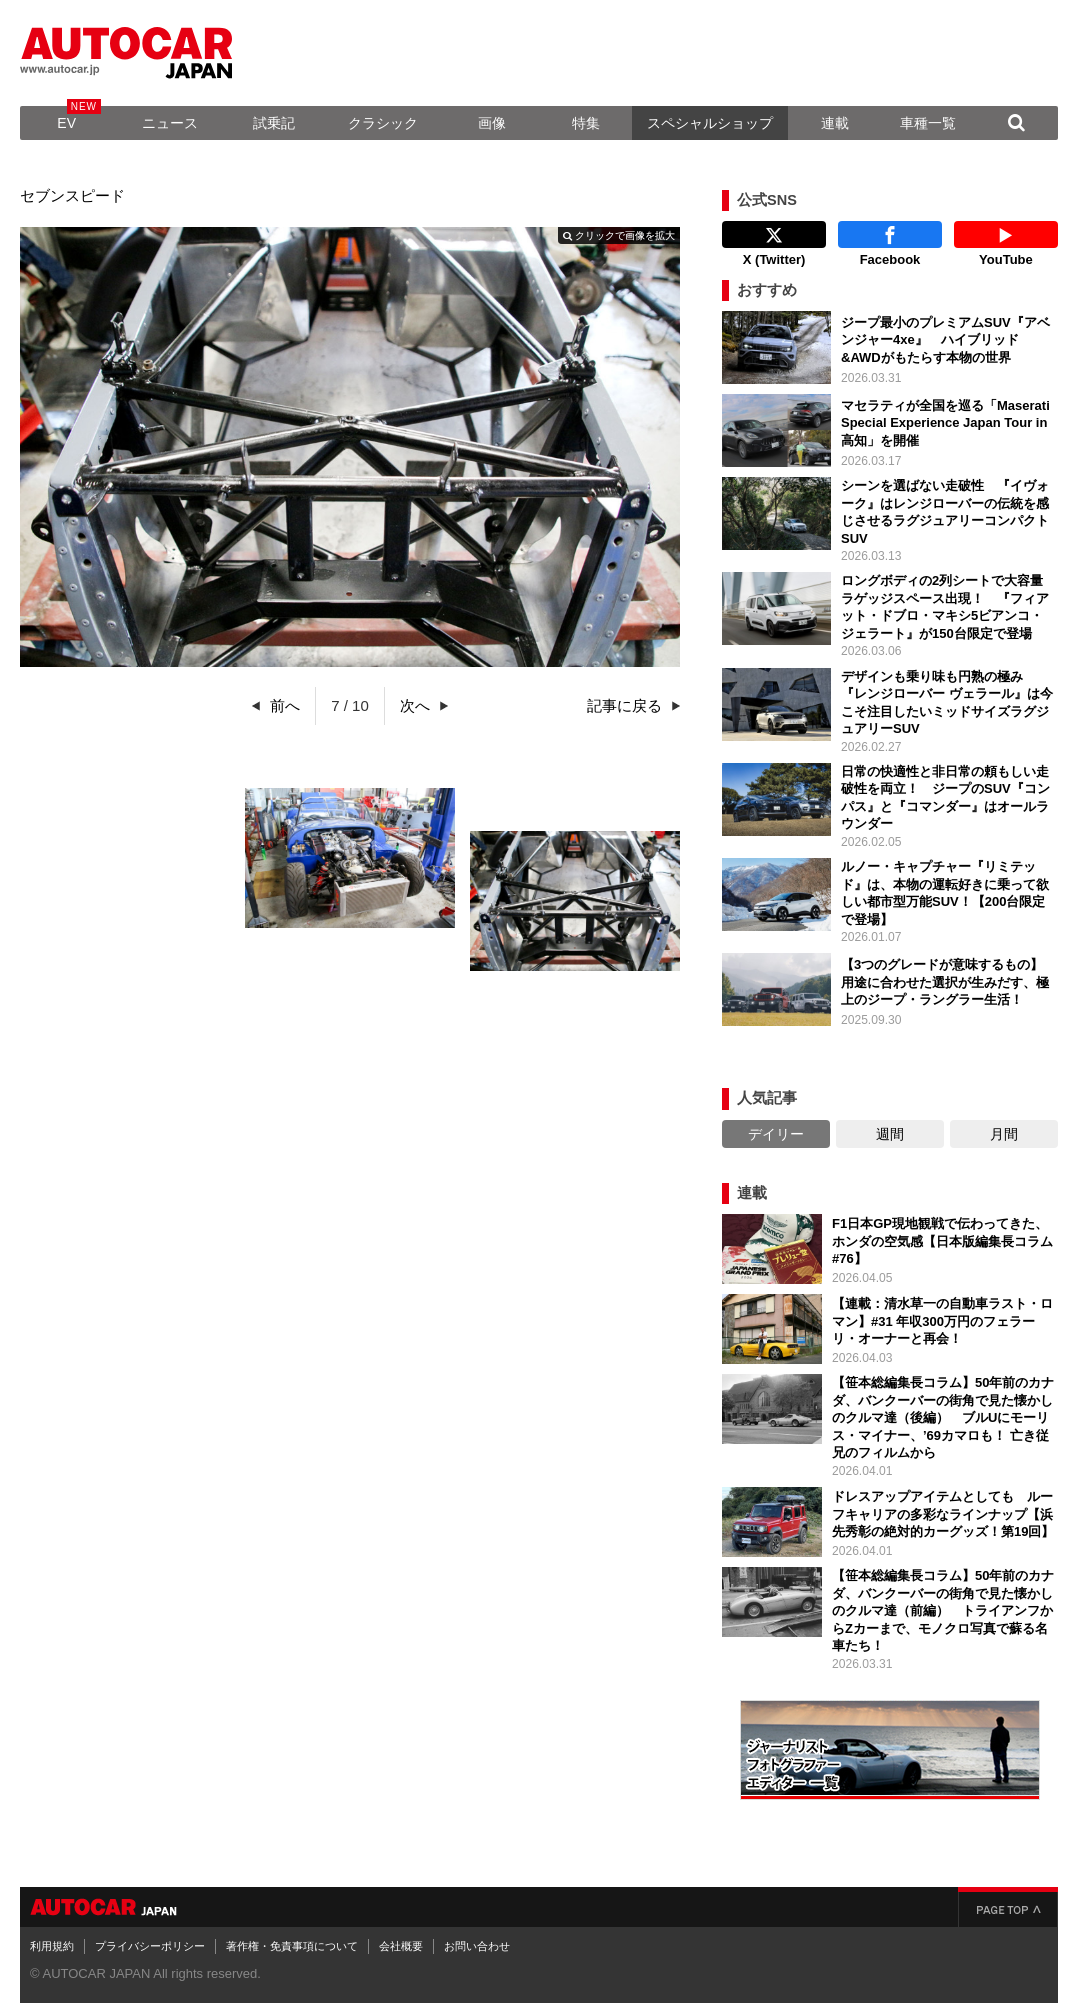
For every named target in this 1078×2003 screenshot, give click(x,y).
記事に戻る (624, 705)
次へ (415, 705)
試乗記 (274, 123)
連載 (835, 123)
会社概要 (401, 1946)
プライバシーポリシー (150, 1946)
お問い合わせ (477, 1946)
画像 (492, 123)
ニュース (170, 123)
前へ (285, 705)
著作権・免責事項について (292, 1946)
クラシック (383, 123)
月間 (1004, 1134)
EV (66, 123)
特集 (586, 123)
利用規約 (52, 1946)
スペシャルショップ (710, 123)
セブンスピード (72, 195)
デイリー (776, 1134)
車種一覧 (928, 123)
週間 (890, 1134)
